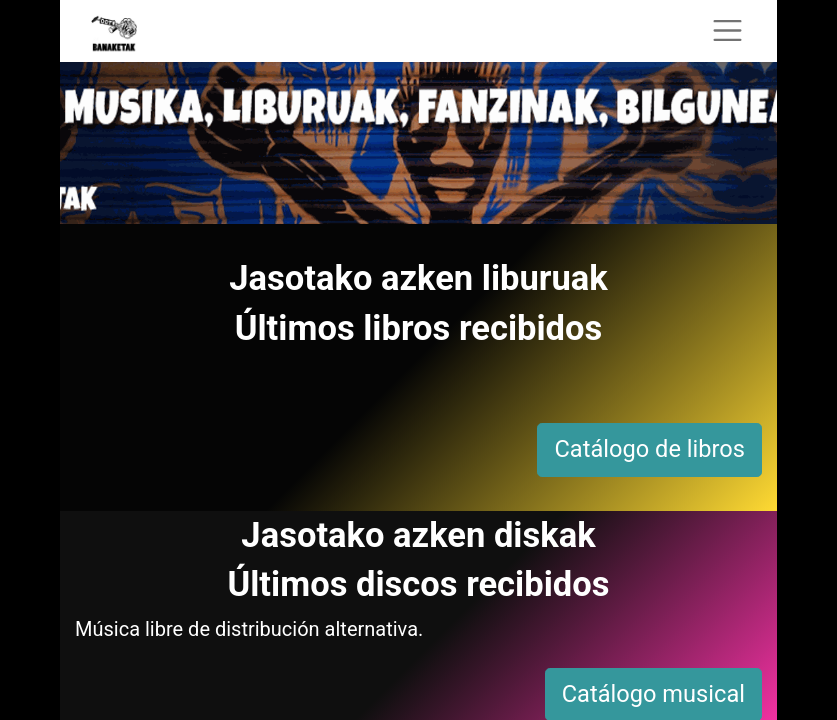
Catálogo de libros (649, 449)
